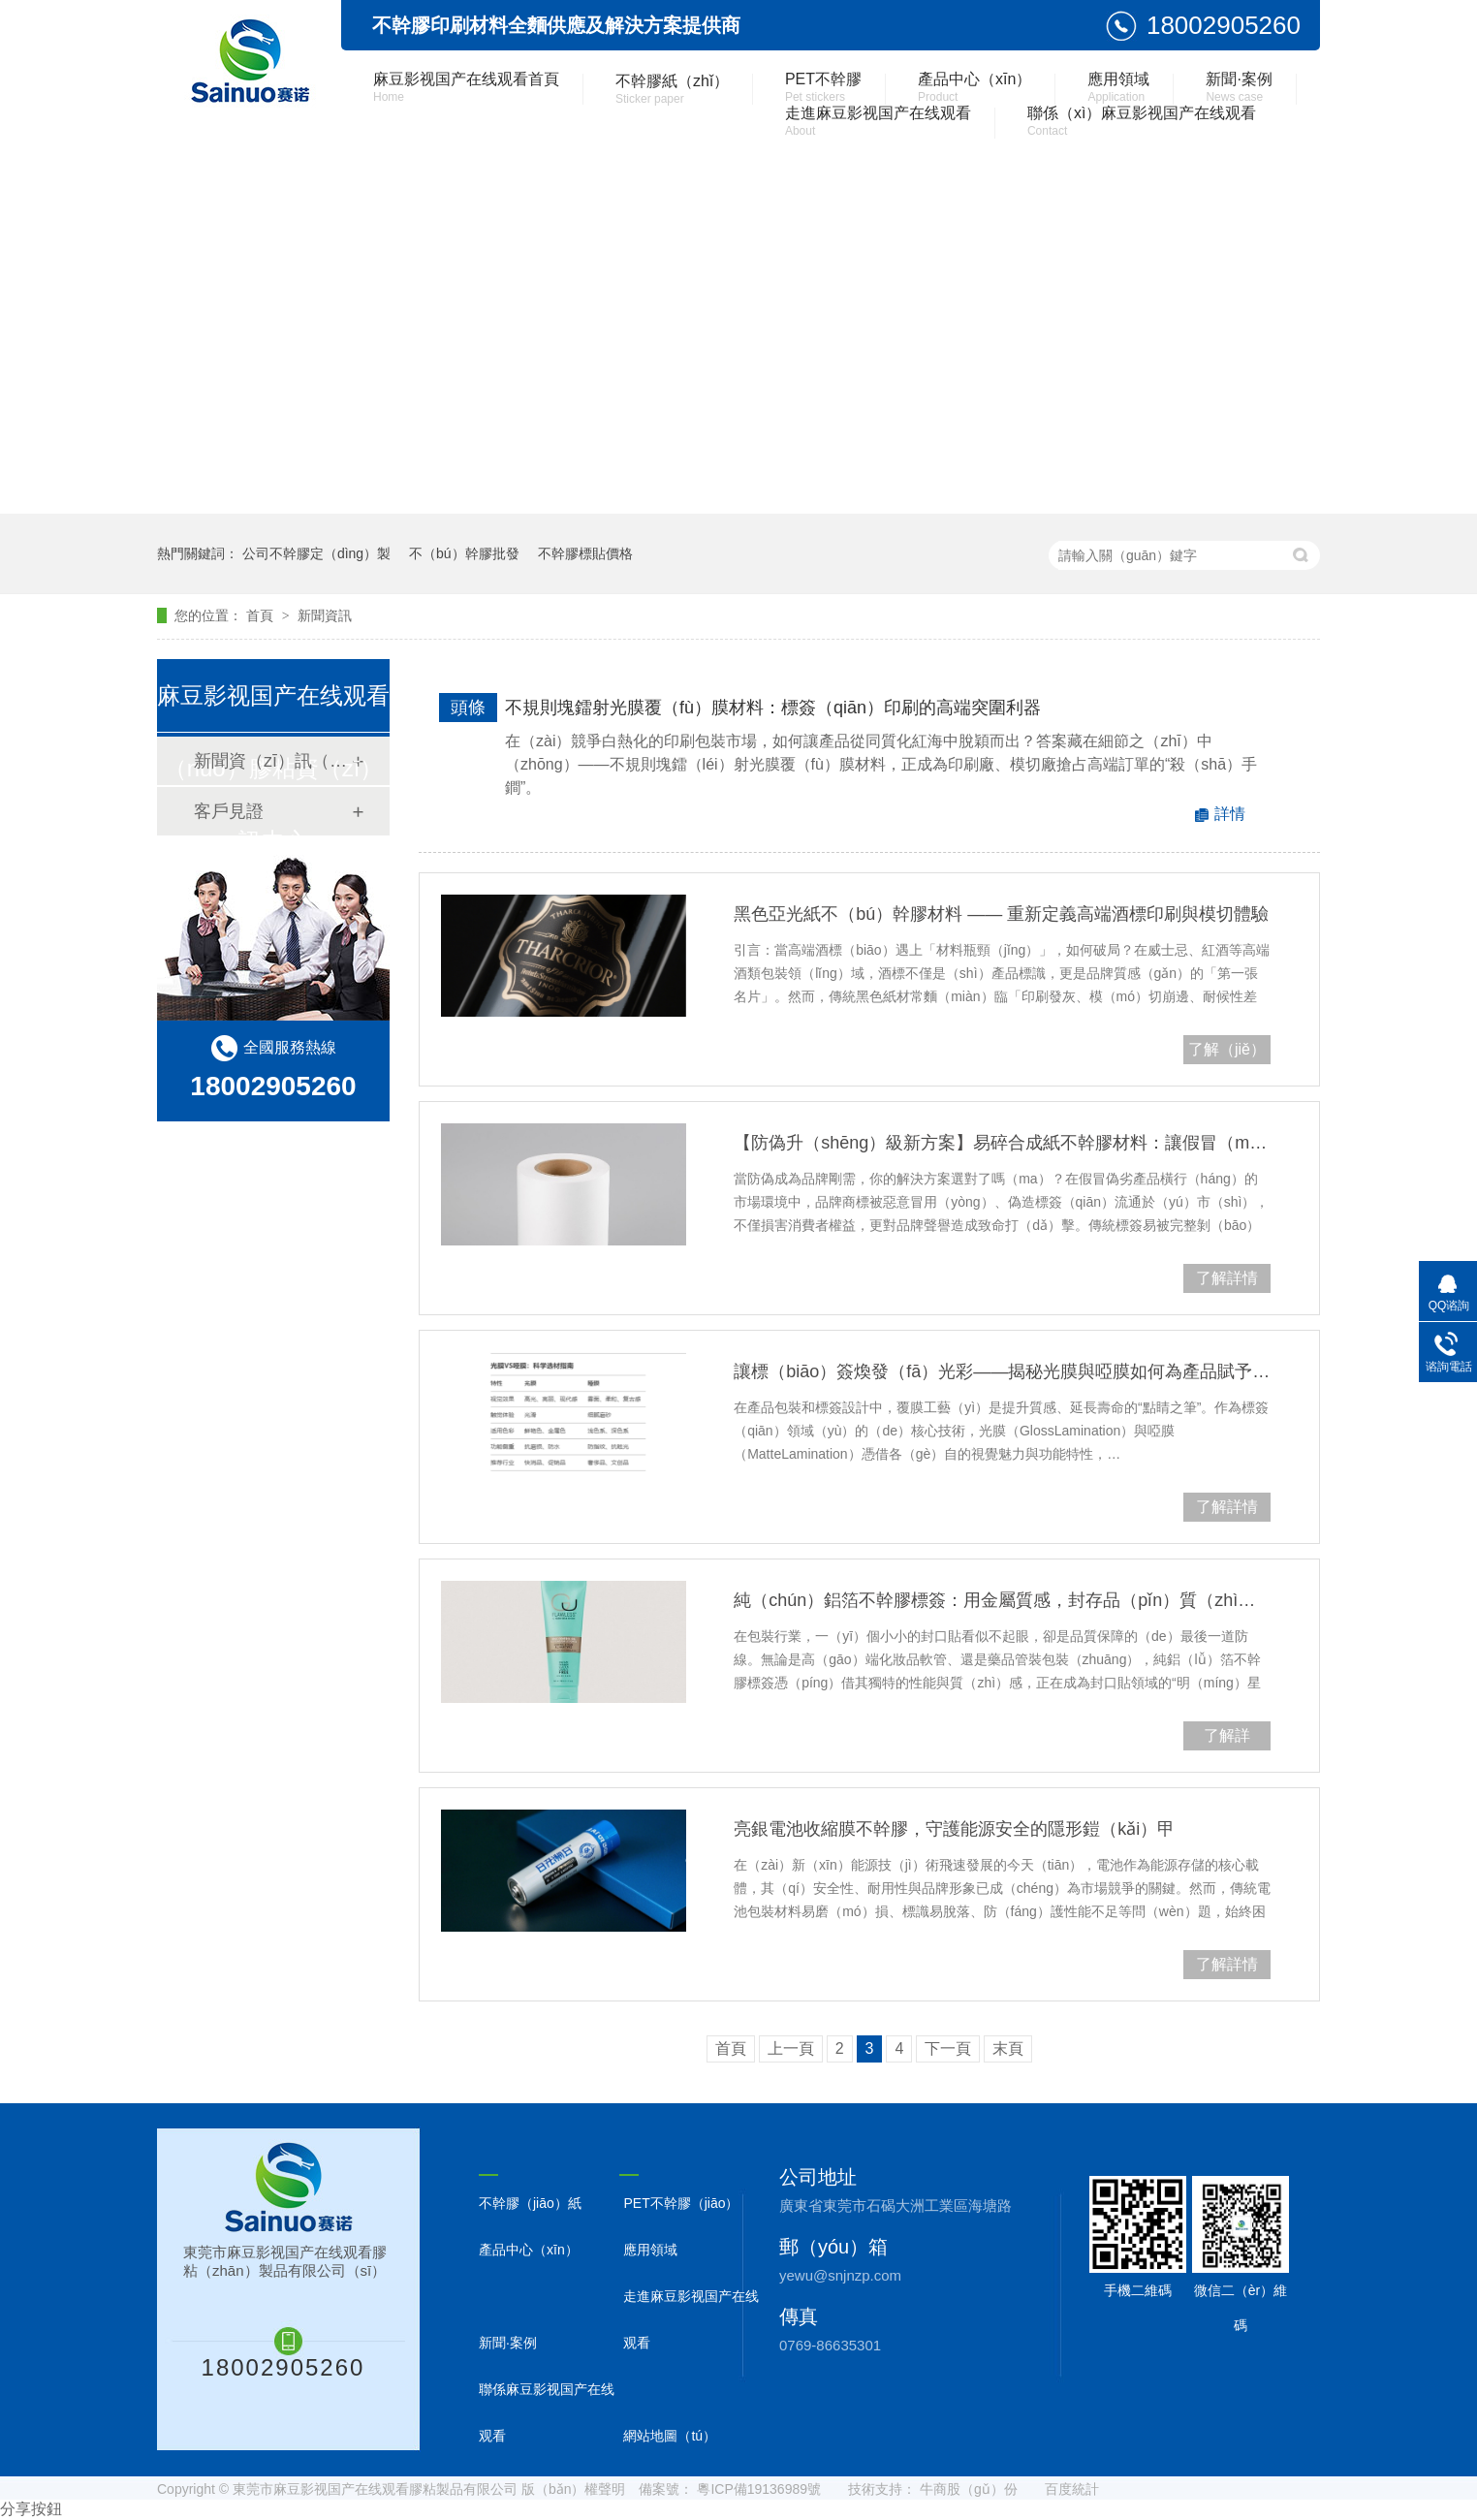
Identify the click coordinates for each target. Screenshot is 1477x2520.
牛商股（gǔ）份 (969, 2489)
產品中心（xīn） (974, 87)
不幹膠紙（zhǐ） (672, 89)
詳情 (1229, 813)
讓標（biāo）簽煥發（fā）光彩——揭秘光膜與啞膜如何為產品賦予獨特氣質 (1002, 1371)
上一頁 (791, 2048)
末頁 (1007, 2048)
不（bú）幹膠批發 (464, 553)
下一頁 (948, 2048)
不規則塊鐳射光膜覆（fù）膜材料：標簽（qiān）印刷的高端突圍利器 (773, 707)
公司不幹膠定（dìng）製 (316, 553)
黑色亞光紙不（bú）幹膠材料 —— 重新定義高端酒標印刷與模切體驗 (1001, 914)
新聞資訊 (325, 615)
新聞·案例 (1239, 87)
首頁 (261, 615)
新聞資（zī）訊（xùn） (272, 761)
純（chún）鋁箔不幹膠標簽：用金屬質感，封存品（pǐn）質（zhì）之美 (1002, 1600)
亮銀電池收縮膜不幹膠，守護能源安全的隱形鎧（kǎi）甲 (954, 1829)
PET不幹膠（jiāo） (680, 2203)
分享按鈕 (31, 2509)
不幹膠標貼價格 (585, 553)
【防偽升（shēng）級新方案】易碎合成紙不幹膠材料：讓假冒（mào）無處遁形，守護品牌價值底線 (1002, 1142)
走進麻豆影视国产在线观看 (878, 121)
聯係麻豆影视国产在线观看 (546, 2412)
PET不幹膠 (823, 87)
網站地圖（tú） (669, 2435)
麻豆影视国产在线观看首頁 (466, 87)
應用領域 (1118, 87)
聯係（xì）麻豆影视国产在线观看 (1141, 121)
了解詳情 (1227, 1506)
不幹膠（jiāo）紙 (530, 2203)
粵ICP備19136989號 (759, 2489)
